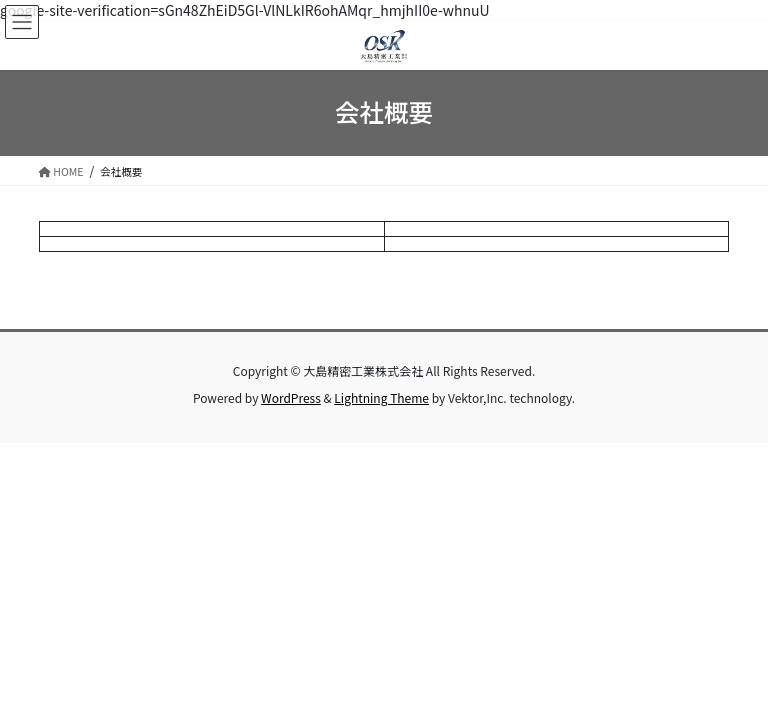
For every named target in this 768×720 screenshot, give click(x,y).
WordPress (291, 397)
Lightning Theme (381, 397)
